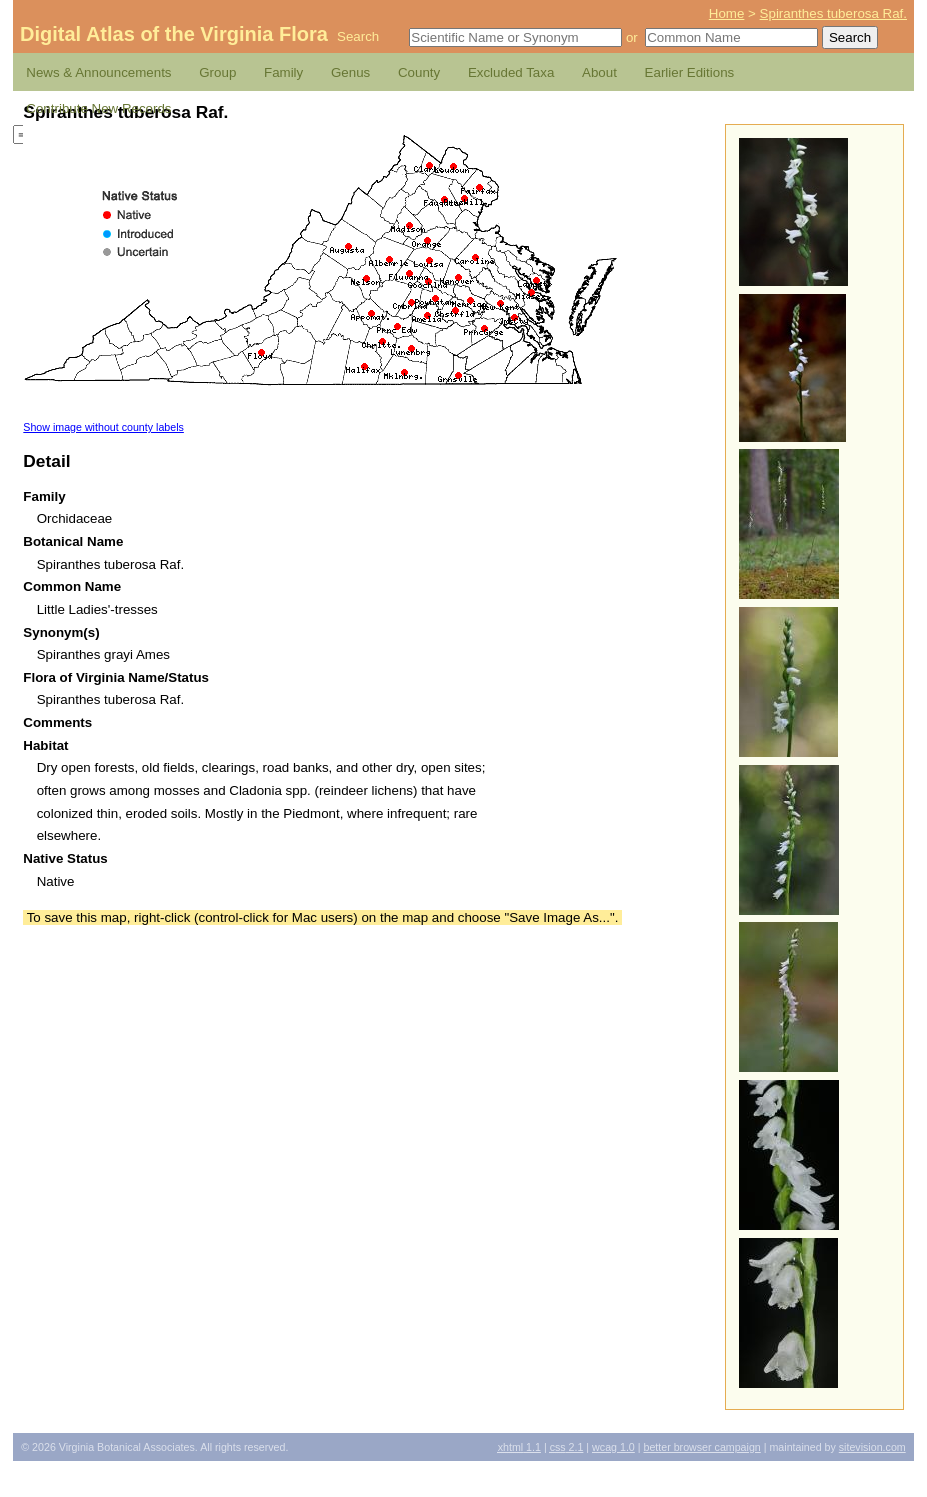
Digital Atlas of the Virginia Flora (174, 34)
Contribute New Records (98, 108)
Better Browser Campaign (701, 1447)
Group (217, 72)
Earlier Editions (690, 72)
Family (283, 72)
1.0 (613, 1447)
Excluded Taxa (511, 72)
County (419, 72)
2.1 (567, 1447)
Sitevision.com (872, 1447)
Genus (350, 72)
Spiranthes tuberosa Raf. (833, 13)
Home (727, 13)
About (599, 72)
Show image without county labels (103, 427)
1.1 (519, 1447)
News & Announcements (98, 72)
